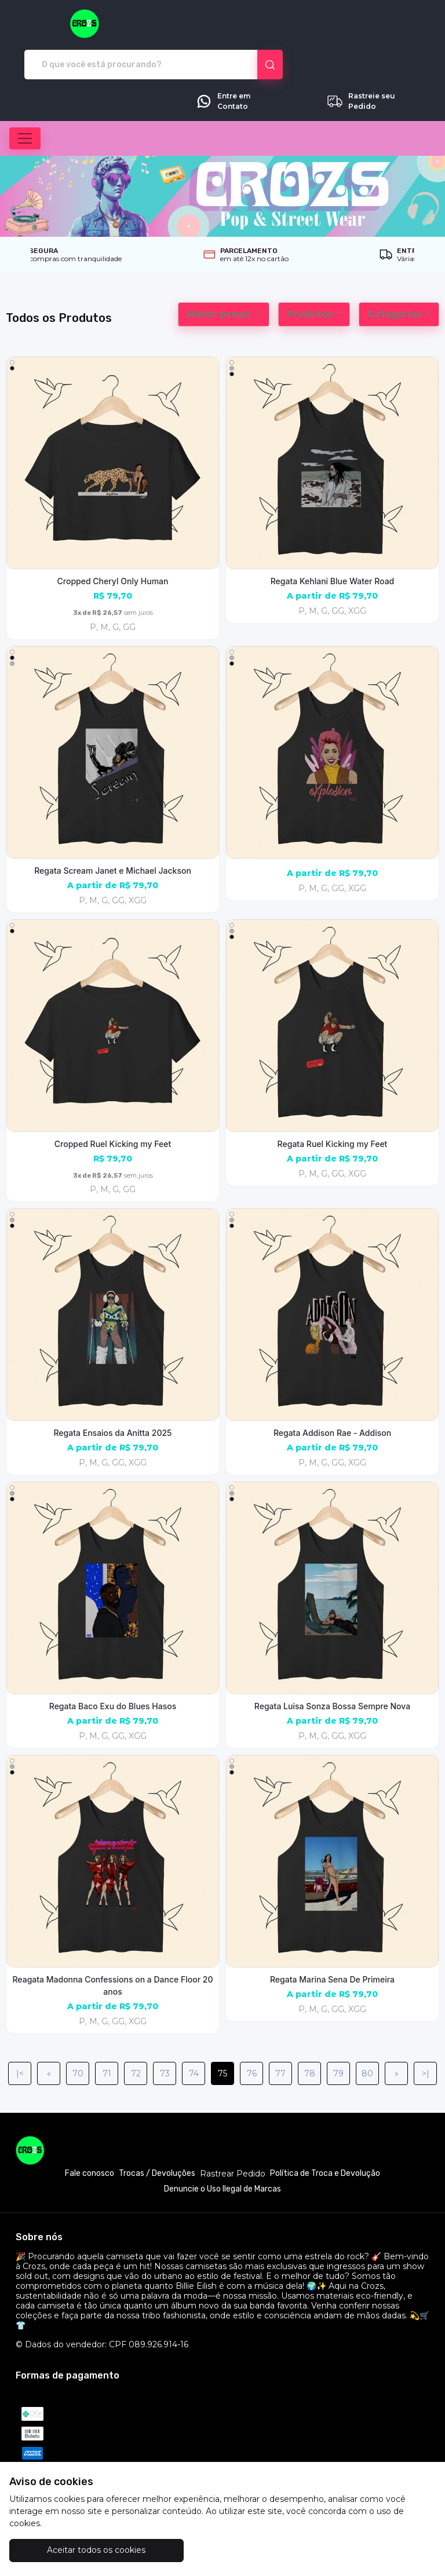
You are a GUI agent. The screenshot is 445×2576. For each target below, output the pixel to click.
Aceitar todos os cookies (80, 2550)
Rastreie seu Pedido (360, 60)
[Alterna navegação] (25, 98)
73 (165, 2033)
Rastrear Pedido (232, 2133)
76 (252, 2033)
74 (194, 2033)
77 (280, 2033)
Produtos (310, 273)
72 (136, 2033)
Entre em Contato (222, 60)
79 (338, 2033)
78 (309, 2033)
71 (107, 2033)
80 (367, 2033)
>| (425, 2033)
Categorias (395, 273)
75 (222, 2033)
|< (20, 2033)
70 (77, 2033)
